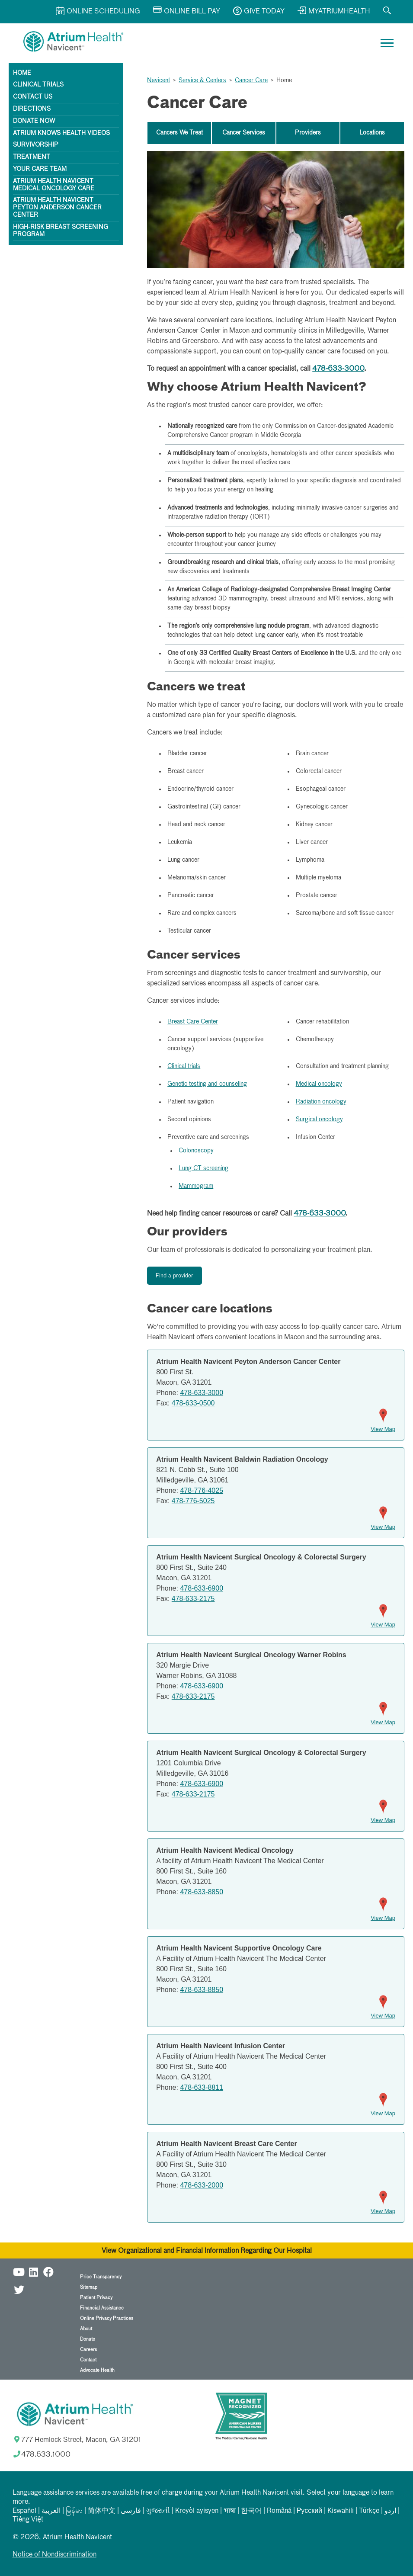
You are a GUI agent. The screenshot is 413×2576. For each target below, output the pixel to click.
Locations (372, 133)
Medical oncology (319, 1084)
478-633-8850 (201, 1892)
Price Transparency (101, 2276)
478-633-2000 (201, 2185)
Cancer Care (251, 80)
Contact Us (32, 97)
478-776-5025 (193, 1501)
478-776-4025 (201, 1490)
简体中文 (101, 2511)
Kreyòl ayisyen (196, 2511)
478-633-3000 (338, 369)
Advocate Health (97, 2370)
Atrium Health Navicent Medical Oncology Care (53, 185)
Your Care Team (40, 169)
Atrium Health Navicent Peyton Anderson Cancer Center (57, 207)
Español (24, 2511)
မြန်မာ (74, 2511)
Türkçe (369, 2511)
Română (279, 2511)
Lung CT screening (203, 1168)
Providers (308, 133)
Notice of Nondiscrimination (54, 2554)
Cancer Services (243, 133)
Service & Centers (202, 80)
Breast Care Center (192, 1022)
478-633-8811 (201, 2087)
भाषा (230, 2511)
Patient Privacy (96, 2297)
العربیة (51, 2511)
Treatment (31, 157)
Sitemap (88, 2287)
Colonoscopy (196, 1151)
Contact (88, 2360)
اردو (390, 2511)
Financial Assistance (102, 2308)
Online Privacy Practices (106, 2318)
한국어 (251, 2511)
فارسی (131, 2511)
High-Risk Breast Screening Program (60, 230)
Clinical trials (183, 1066)
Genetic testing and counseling (207, 1084)
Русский (309, 2511)
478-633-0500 (193, 1403)
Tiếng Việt (28, 2519)
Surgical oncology (319, 1119)
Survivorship (35, 145)
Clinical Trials (38, 85)
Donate (87, 2339)
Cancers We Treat (179, 133)
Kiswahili (340, 2511)
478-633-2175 (193, 1598)
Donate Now (34, 121)
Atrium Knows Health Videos (61, 133)
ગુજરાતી (158, 2511)
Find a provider (174, 1276)
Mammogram (196, 1186)
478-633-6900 (201, 1588)
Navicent (158, 80)
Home (22, 73)
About (86, 2328)
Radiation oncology (321, 1102)
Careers (88, 2349)
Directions (32, 109)
